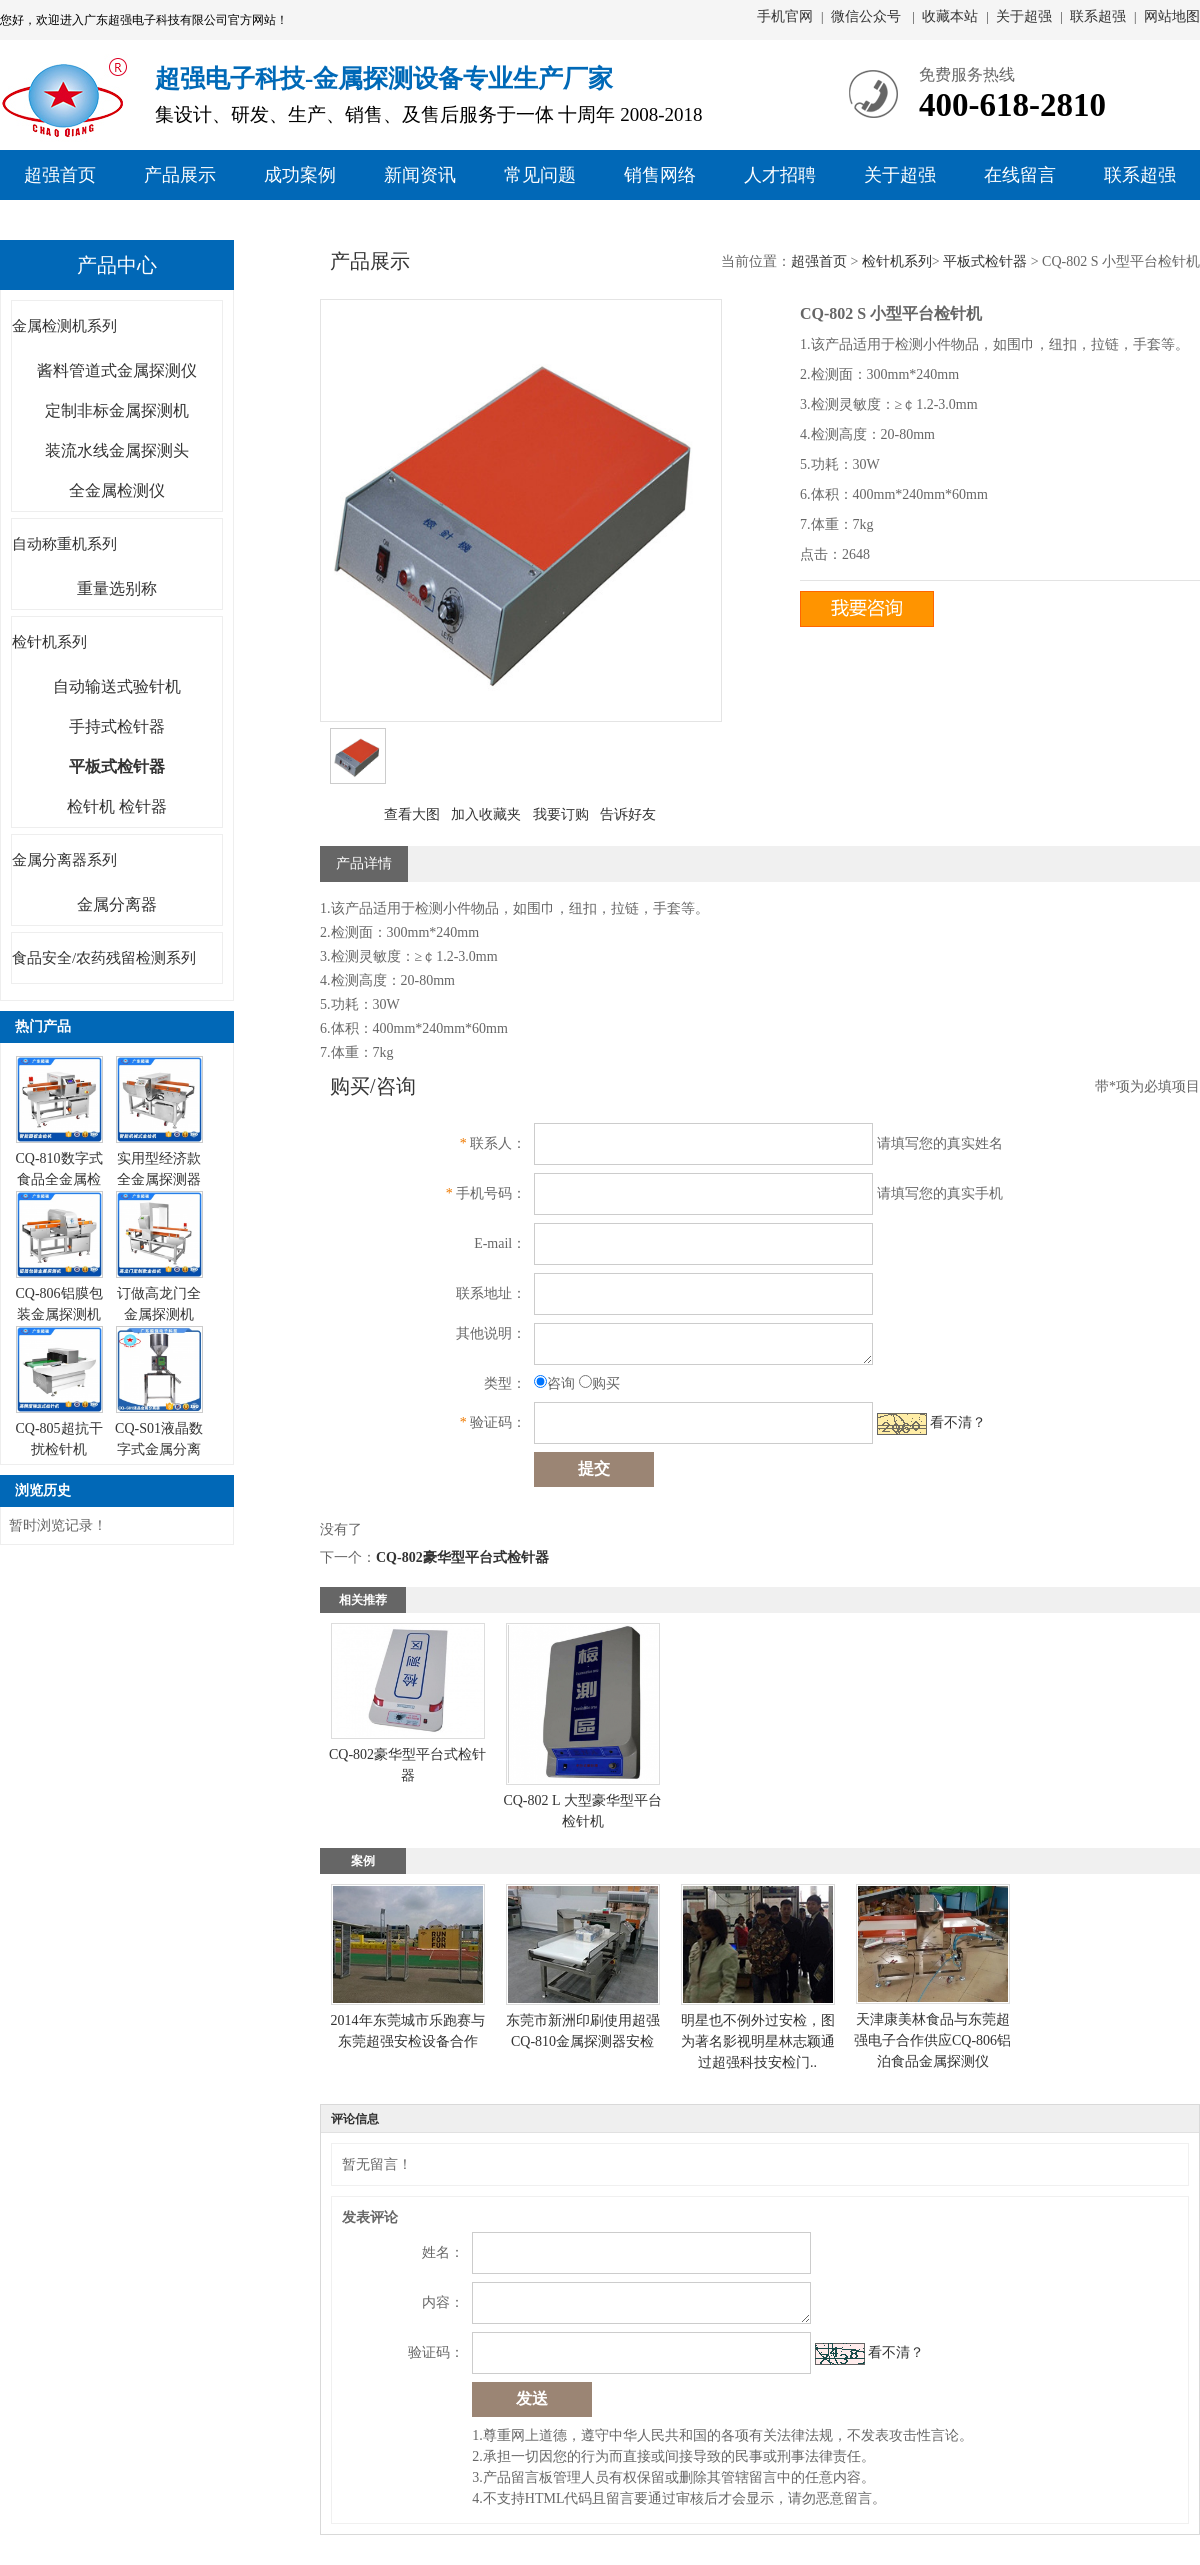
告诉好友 (628, 814)
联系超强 (1098, 16)
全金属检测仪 (117, 490)
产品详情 (364, 863)
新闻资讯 (420, 175)
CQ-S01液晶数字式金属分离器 (159, 1449)
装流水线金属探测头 (117, 450)
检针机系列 (49, 642)
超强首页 (60, 175)
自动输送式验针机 (117, 686)
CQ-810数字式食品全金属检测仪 (58, 1179)
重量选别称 (117, 588)
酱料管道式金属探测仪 (117, 370)
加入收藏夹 (486, 814)
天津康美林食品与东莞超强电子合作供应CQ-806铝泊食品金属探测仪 (932, 2040)
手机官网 (785, 16)
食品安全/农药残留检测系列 (104, 958)
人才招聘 (780, 175)
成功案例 (300, 175)
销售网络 (660, 175)
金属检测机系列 (64, 326)
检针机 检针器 (117, 806)
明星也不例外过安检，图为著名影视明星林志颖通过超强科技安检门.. (758, 2041)
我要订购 (561, 814)
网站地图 (1172, 16)
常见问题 (540, 175)
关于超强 (1024, 16)
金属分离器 (117, 904)
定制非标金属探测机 (117, 410)
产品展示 (180, 175)
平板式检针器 (985, 261)
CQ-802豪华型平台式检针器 (462, 1557)
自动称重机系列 (64, 544)
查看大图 (412, 814)
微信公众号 (868, 16)
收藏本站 (950, 16)
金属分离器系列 (64, 860)
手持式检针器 (117, 726)
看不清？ (958, 1422)
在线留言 (1020, 175)
